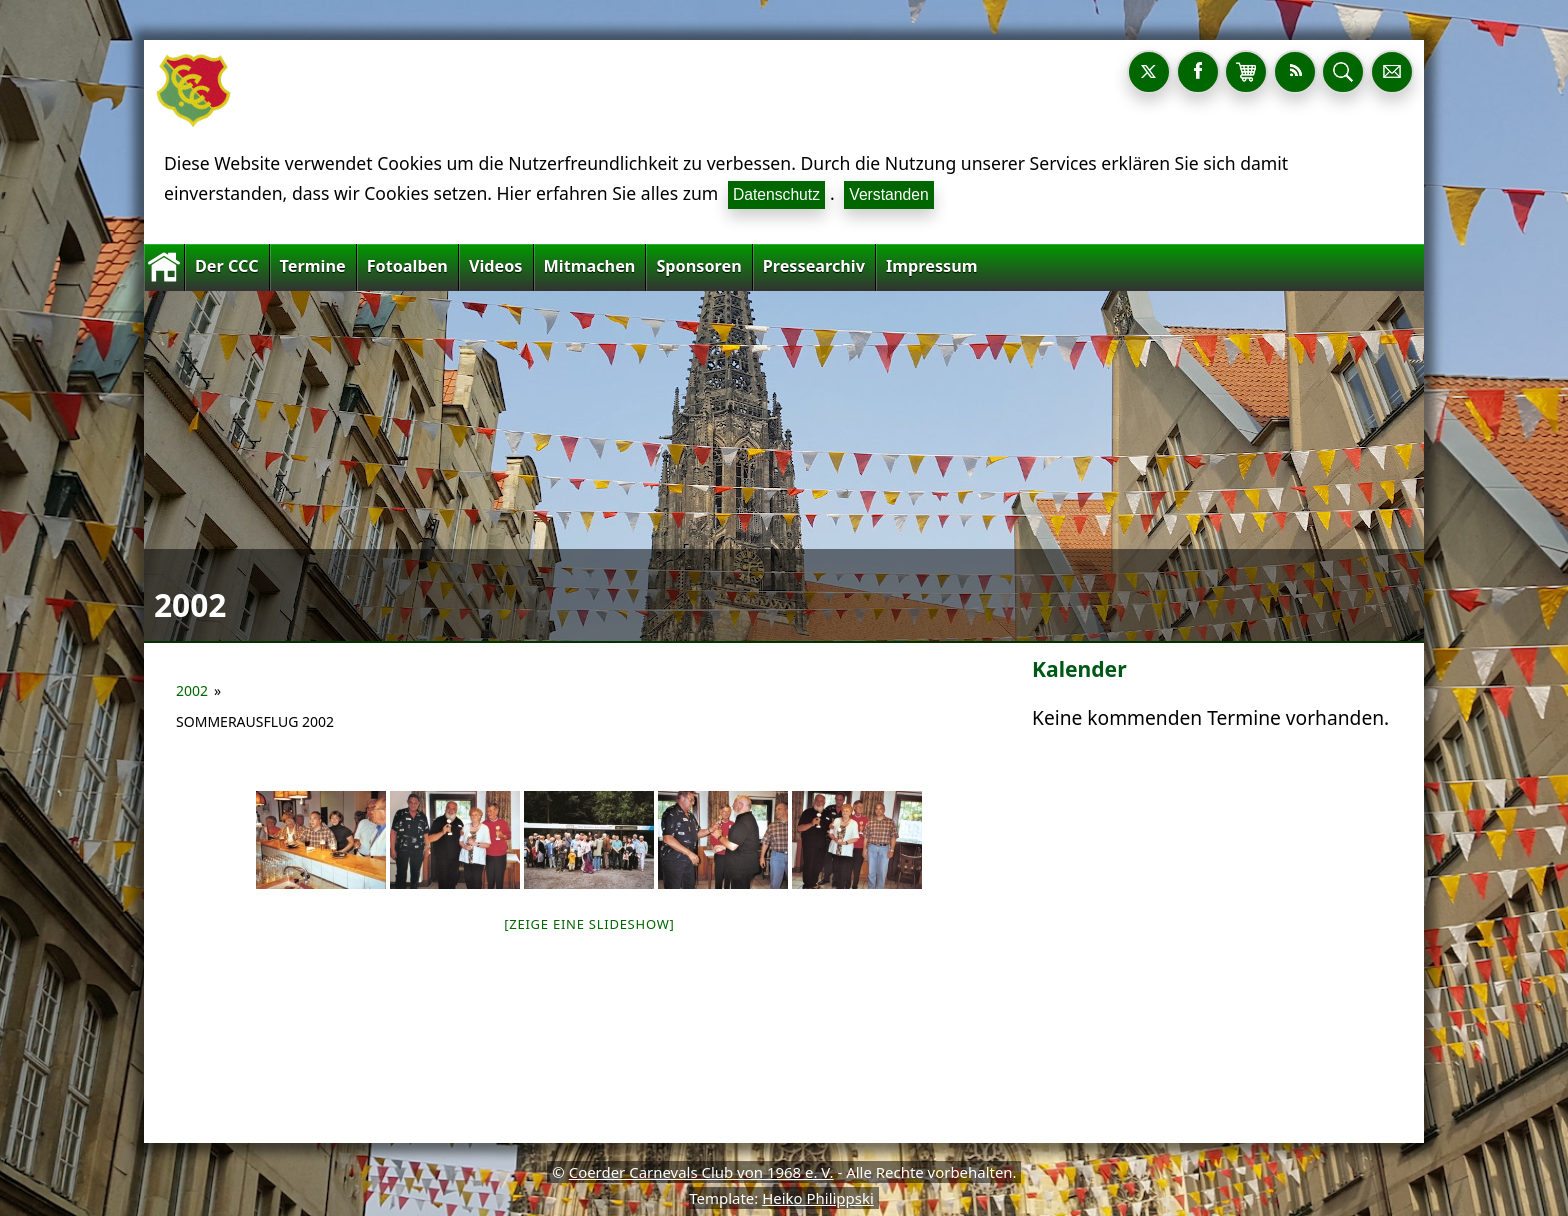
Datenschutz (776, 194)
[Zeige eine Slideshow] (589, 924)
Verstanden (888, 194)
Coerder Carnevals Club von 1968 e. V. (701, 1172)
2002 (192, 690)
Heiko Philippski (818, 1198)
